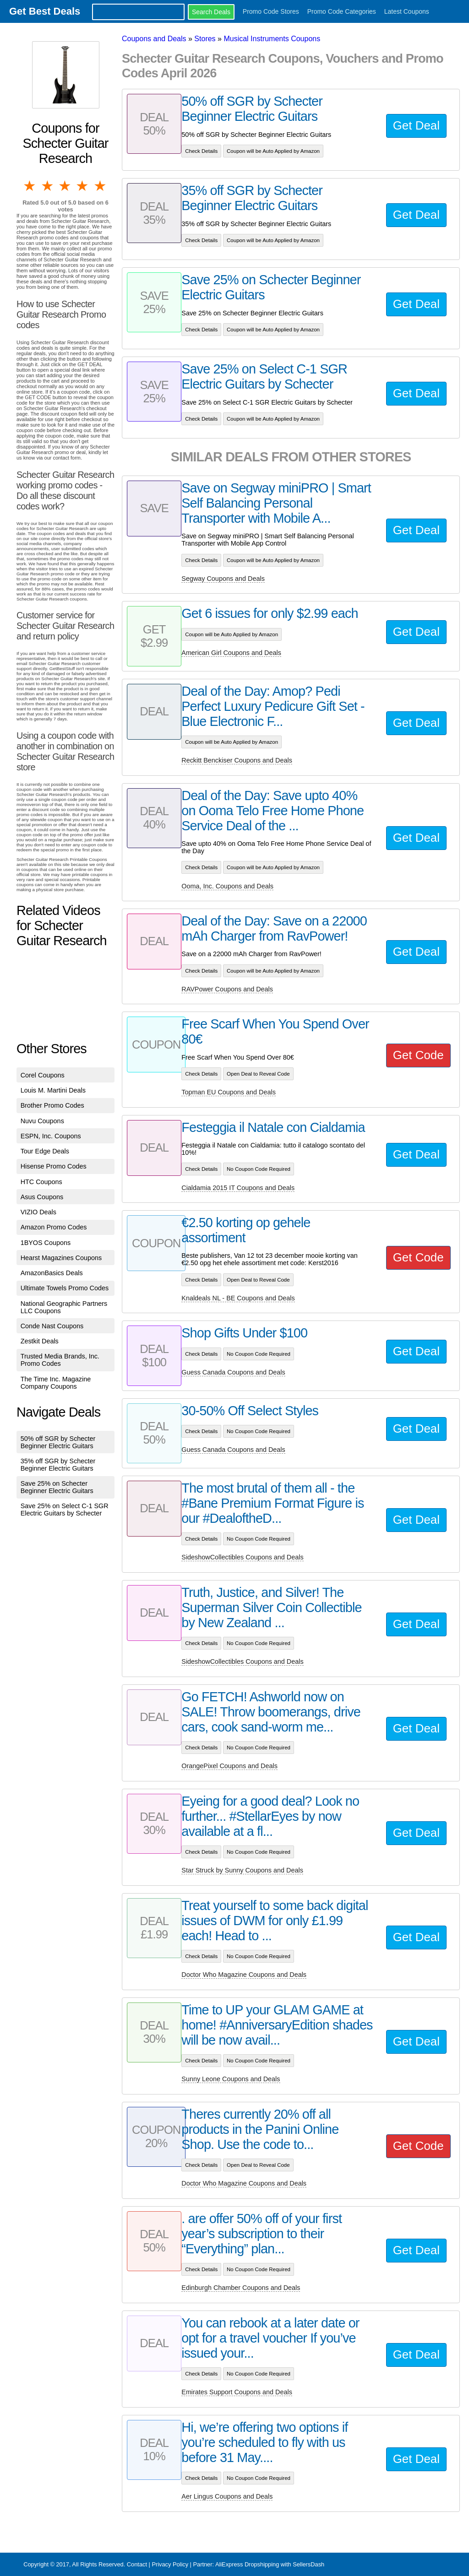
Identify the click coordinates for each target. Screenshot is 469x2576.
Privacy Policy (170, 2564)
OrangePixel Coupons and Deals (229, 1766)
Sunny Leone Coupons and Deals (230, 2079)
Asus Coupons (42, 1197)
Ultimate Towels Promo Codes (65, 1288)
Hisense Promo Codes (54, 1166)
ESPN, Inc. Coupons (51, 1136)
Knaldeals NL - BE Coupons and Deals (237, 1298)
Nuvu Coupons (42, 1121)
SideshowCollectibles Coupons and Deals (242, 1557)
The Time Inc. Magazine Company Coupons (56, 1382)
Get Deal (416, 125)
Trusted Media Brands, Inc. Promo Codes (60, 1360)
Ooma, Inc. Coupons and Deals (227, 886)
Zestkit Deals (40, 1341)
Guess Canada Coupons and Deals (233, 1372)
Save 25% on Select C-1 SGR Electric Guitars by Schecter (65, 1509)
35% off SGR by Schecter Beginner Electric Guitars (58, 1464)
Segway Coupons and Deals (223, 578)
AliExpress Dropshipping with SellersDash (269, 2564)
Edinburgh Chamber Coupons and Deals (240, 2287)
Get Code (418, 1055)
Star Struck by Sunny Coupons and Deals (242, 1870)
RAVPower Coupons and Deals (227, 989)
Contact (137, 2564)
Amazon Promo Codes (54, 1227)
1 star (30, 186)
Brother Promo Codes (52, 1105)
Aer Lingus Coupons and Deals (227, 2496)
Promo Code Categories (341, 11)
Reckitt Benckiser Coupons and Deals (236, 760)
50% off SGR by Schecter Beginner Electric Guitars (58, 1442)
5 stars (100, 186)
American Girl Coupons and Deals (231, 652)
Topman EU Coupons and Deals (228, 1092)
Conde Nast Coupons (52, 1326)
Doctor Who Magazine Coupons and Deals (243, 1974)
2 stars (47, 186)
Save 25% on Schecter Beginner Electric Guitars (57, 1487)
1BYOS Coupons (46, 1242)
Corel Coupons (43, 1075)
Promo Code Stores (271, 11)
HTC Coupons (41, 1181)
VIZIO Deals (38, 1212)
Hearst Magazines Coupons (61, 1257)
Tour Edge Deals (45, 1151)
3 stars (65, 186)
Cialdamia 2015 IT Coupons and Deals (237, 1187)
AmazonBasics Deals (52, 1273)
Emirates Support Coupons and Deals (236, 2392)
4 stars (83, 186)
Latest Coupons (406, 11)
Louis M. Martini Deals (53, 1090)
